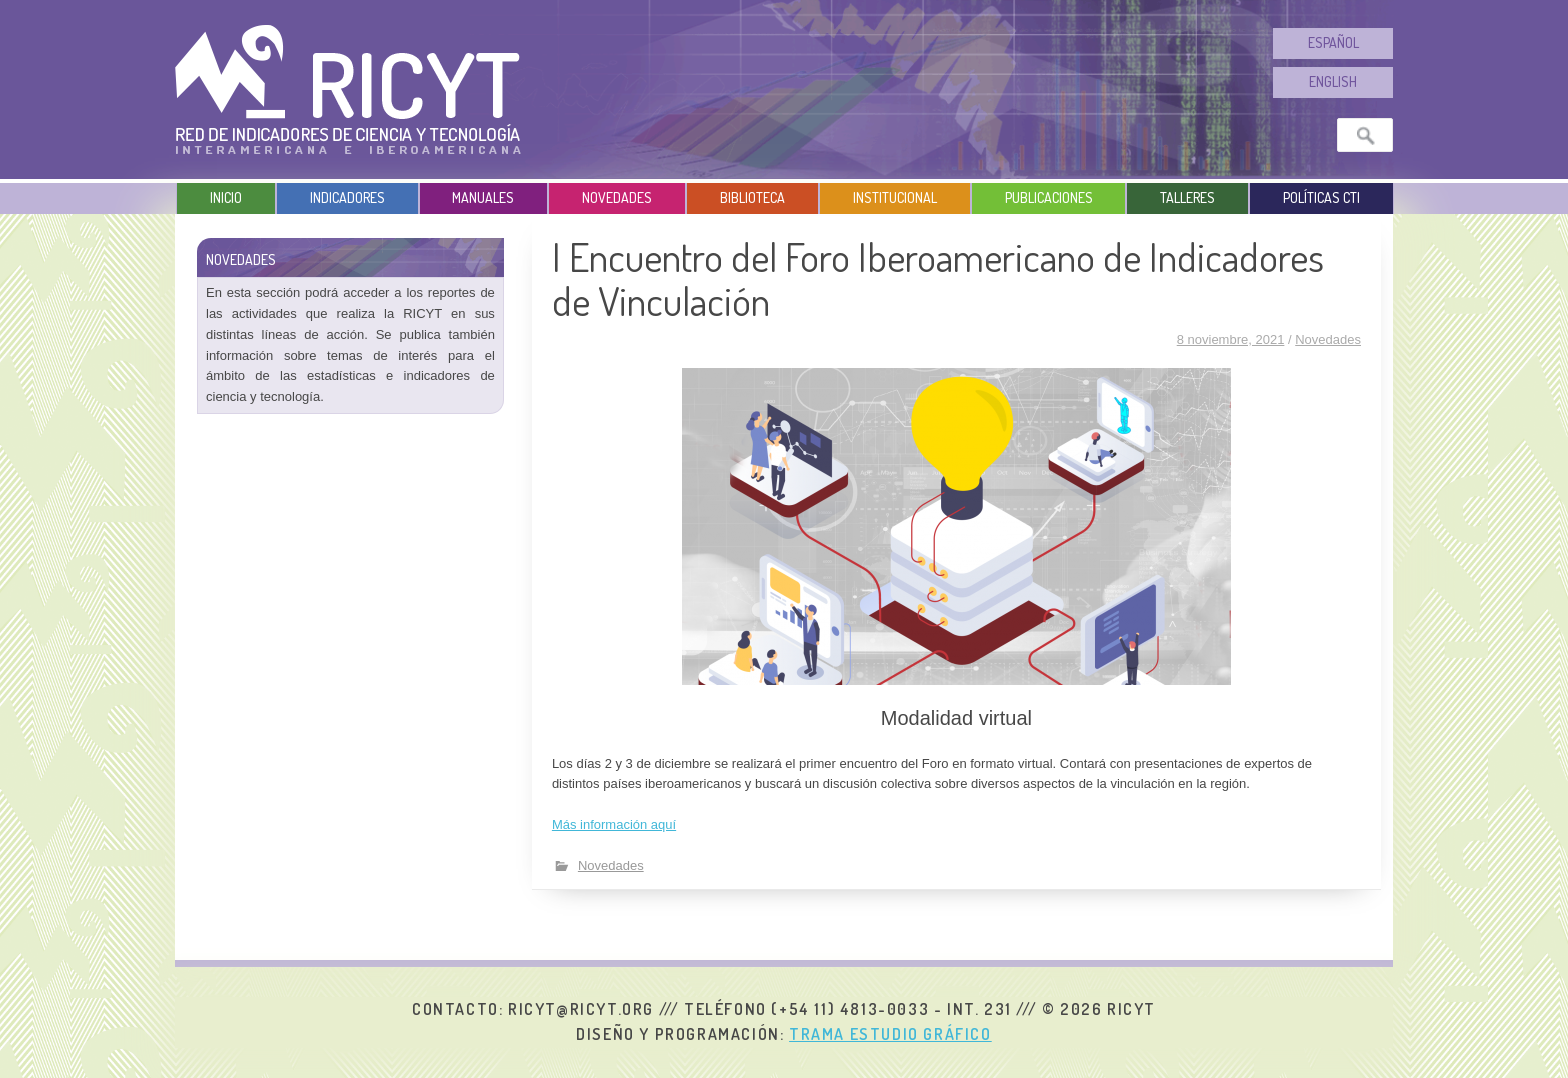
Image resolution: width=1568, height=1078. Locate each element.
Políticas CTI (1321, 197)
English (1333, 81)
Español (1333, 42)
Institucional (895, 197)
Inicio (226, 197)
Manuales (483, 197)
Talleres (1187, 197)
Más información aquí (614, 824)
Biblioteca (752, 197)
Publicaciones (1049, 197)
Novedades (617, 197)
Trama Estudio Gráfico (890, 1034)
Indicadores (347, 197)
